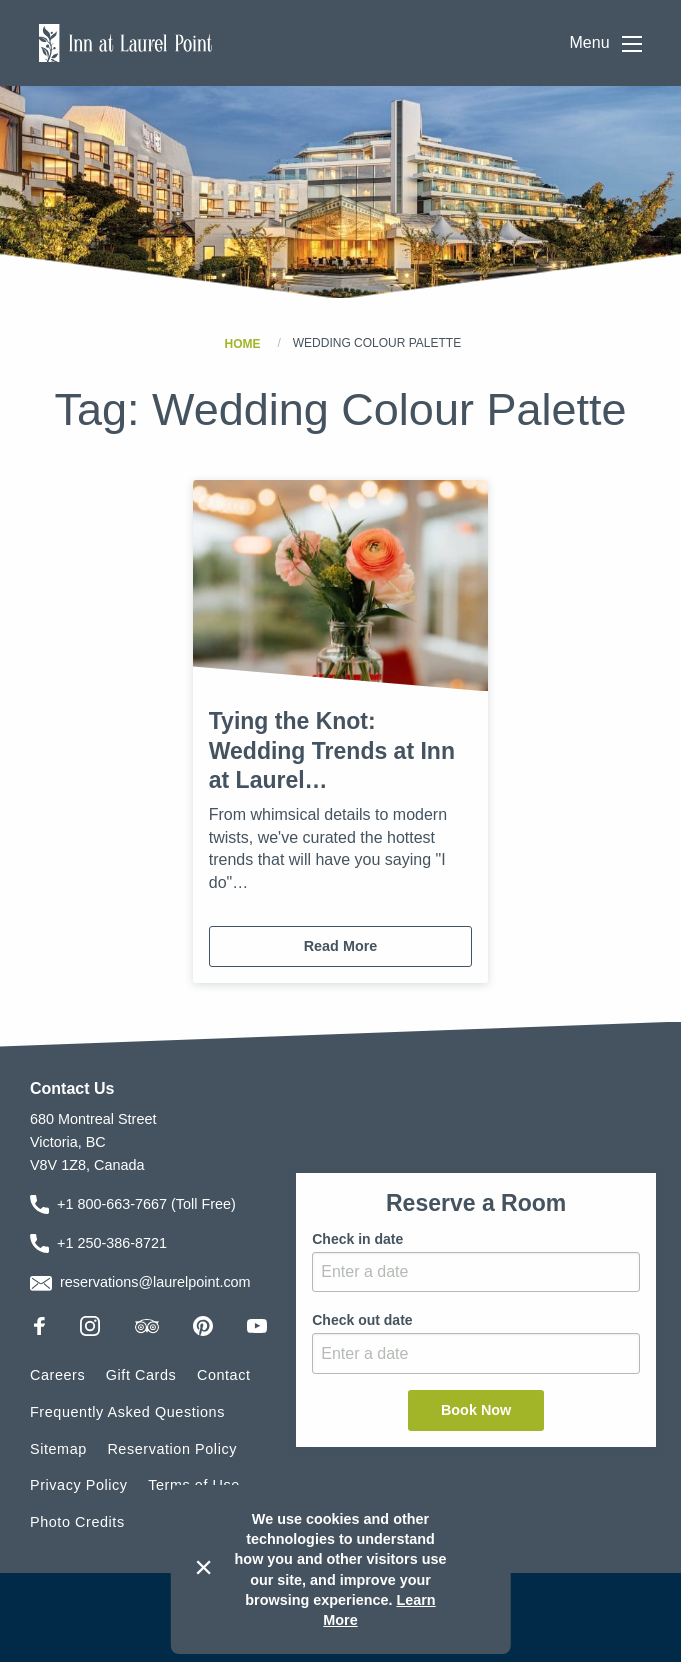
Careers (57, 1375)
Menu (606, 43)
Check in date (357, 1239)
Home (243, 343)
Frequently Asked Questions (127, 1412)
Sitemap (58, 1449)
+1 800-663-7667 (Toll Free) (146, 1204)
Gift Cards (141, 1375)
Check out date (362, 1320)
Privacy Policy (79, 1485)
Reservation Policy (172, 1449)
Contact (224, 1375)
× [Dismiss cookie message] (203, 1566)
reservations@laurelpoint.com (155, 1282)
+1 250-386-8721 (112, 1243)
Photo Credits (77, 1522)
